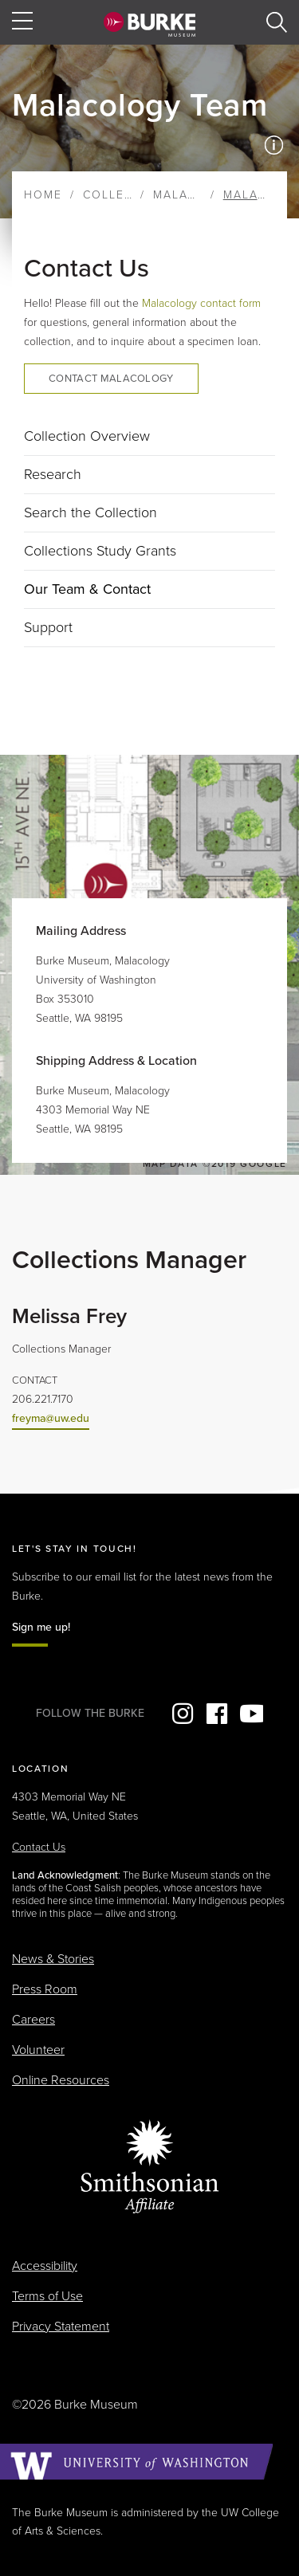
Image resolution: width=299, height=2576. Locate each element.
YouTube (251, 1714)
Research (52, 474)
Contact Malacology (111, 378)
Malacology (197, 195)
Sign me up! (41, 1627)
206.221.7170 (42, 1399)
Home (43, 195)
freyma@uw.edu (50, 1418)
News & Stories (53, 1959)
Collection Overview (87, 436)
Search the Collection (90, 512)
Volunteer (38, 2050)
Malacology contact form (201, 303)
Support (48, 627)
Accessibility (44, 2266)
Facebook (217, 1714)
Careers (33, 2020)
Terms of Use (47, 2296)
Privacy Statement (60, 2326)
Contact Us (38, 1847)
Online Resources (60, 2080)
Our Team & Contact (87, 589)
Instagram (183, 1714)
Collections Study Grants (100, 551)
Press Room (44, 1989)
